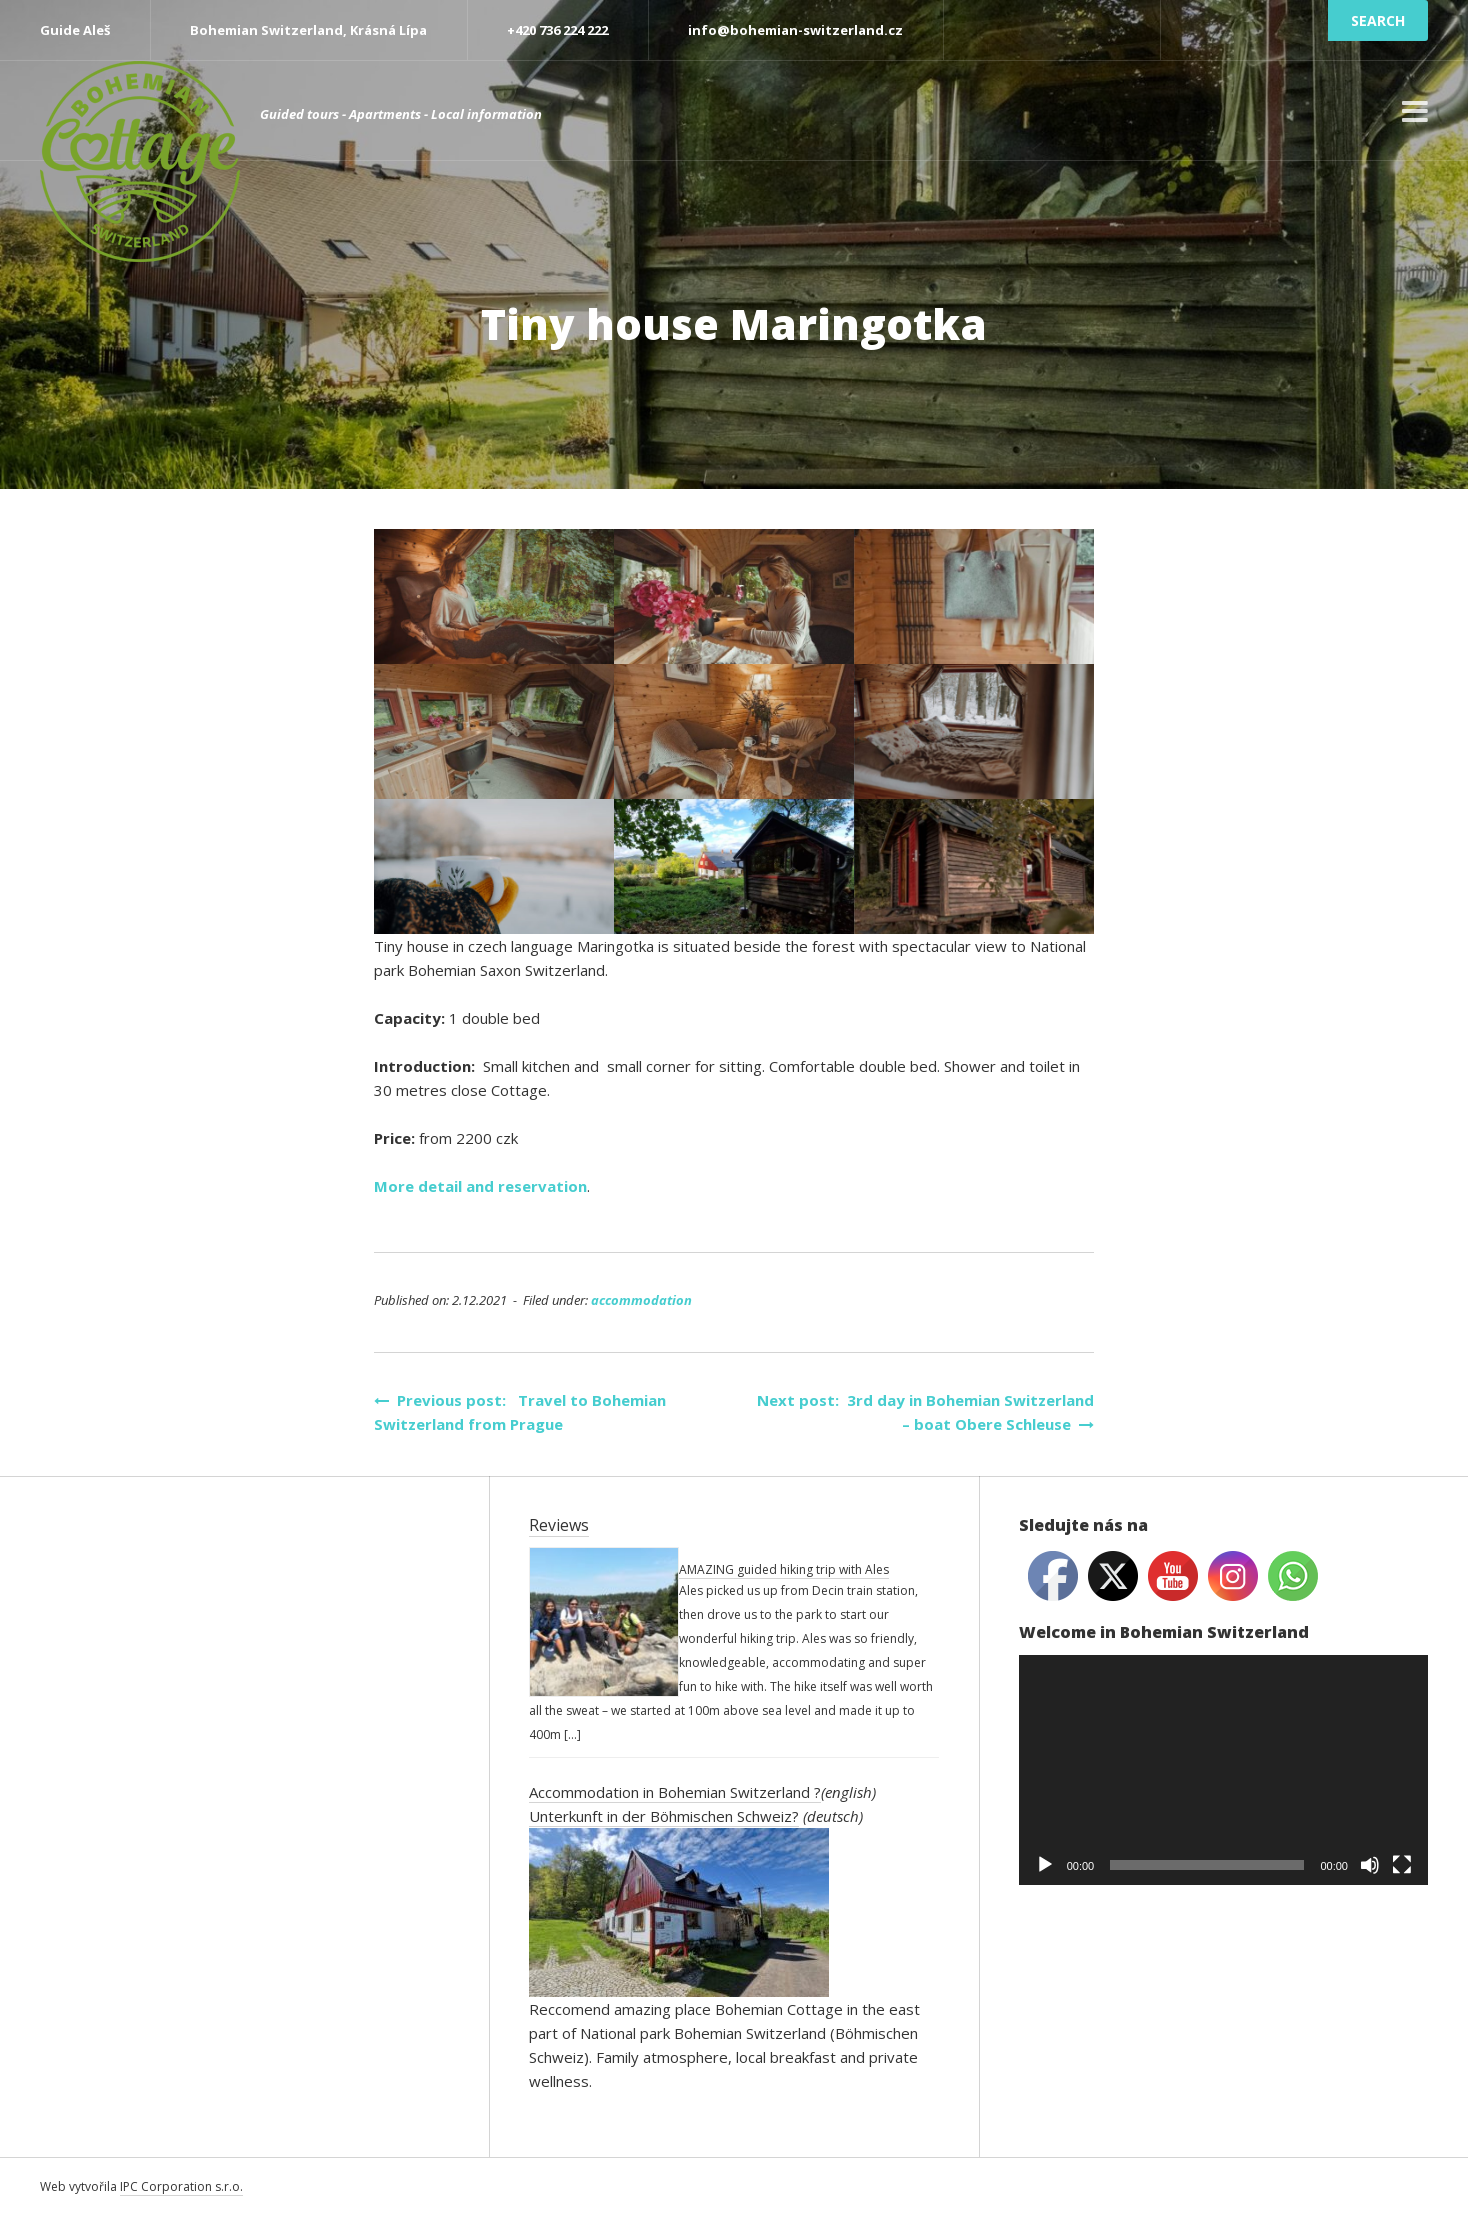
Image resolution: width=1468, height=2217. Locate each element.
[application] (1223, 1770)
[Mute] (1370, 1865)
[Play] (1045, 1865)
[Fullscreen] (1402, 1865)
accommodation (641, 1300)
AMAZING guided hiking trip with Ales (784, 1569)
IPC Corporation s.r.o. (181, 2186)
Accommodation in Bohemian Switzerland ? (675, 1792)
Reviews (559, 1525)
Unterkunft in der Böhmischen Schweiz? (664, 1816)
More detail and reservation (480, 1186)
